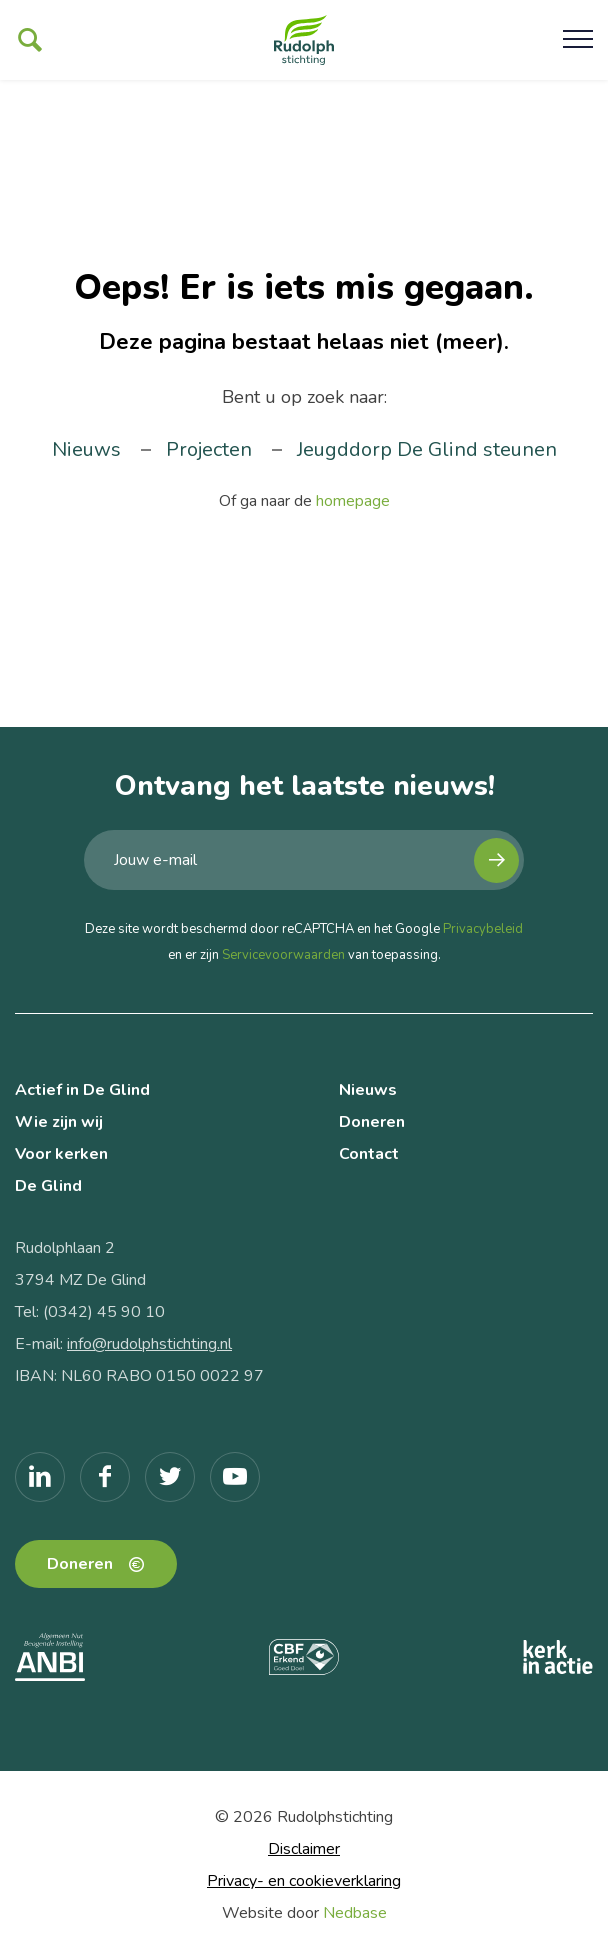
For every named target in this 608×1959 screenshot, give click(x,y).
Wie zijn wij (59, 1122)
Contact (369, 1154)
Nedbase (355, 1913)
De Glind (48, 1186)
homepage (353, 501)
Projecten (209, 449)
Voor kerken (61, 1154)
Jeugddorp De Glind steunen (427, 449)
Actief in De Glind (82, 1090)
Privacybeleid (483, 929)
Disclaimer (304, 1849)
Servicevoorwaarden (283, 955)
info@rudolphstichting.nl (149, 1344)
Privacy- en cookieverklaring (304, 1881)
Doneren (372, 1122)
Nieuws (86, 449)
